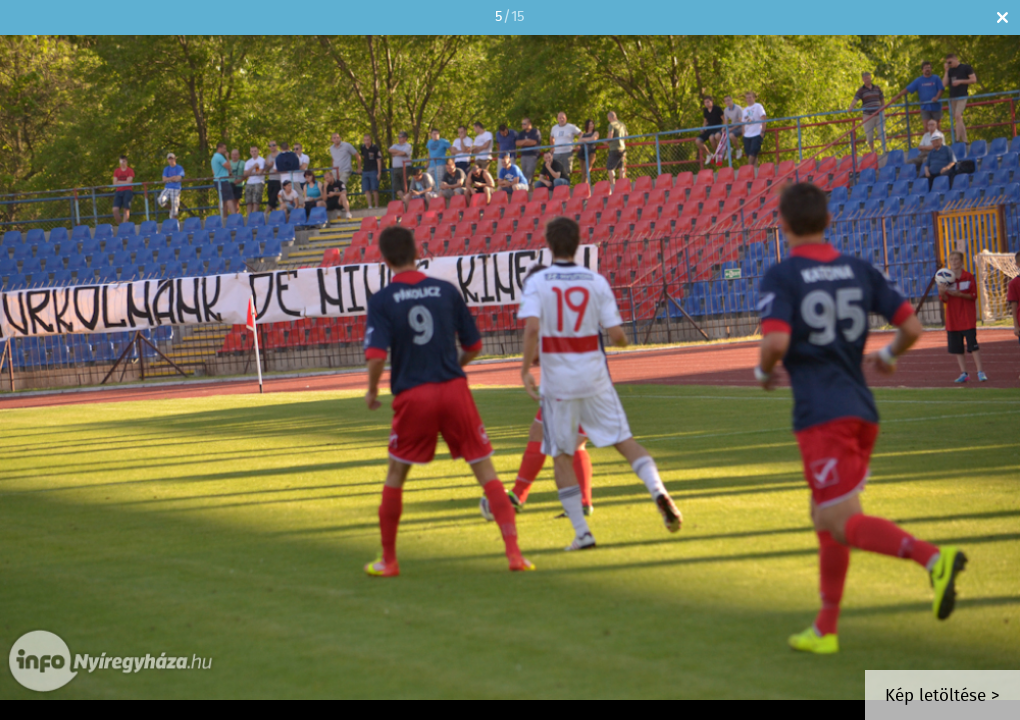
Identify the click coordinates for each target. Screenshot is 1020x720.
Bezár (1002, 17)
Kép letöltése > (942, 696)
